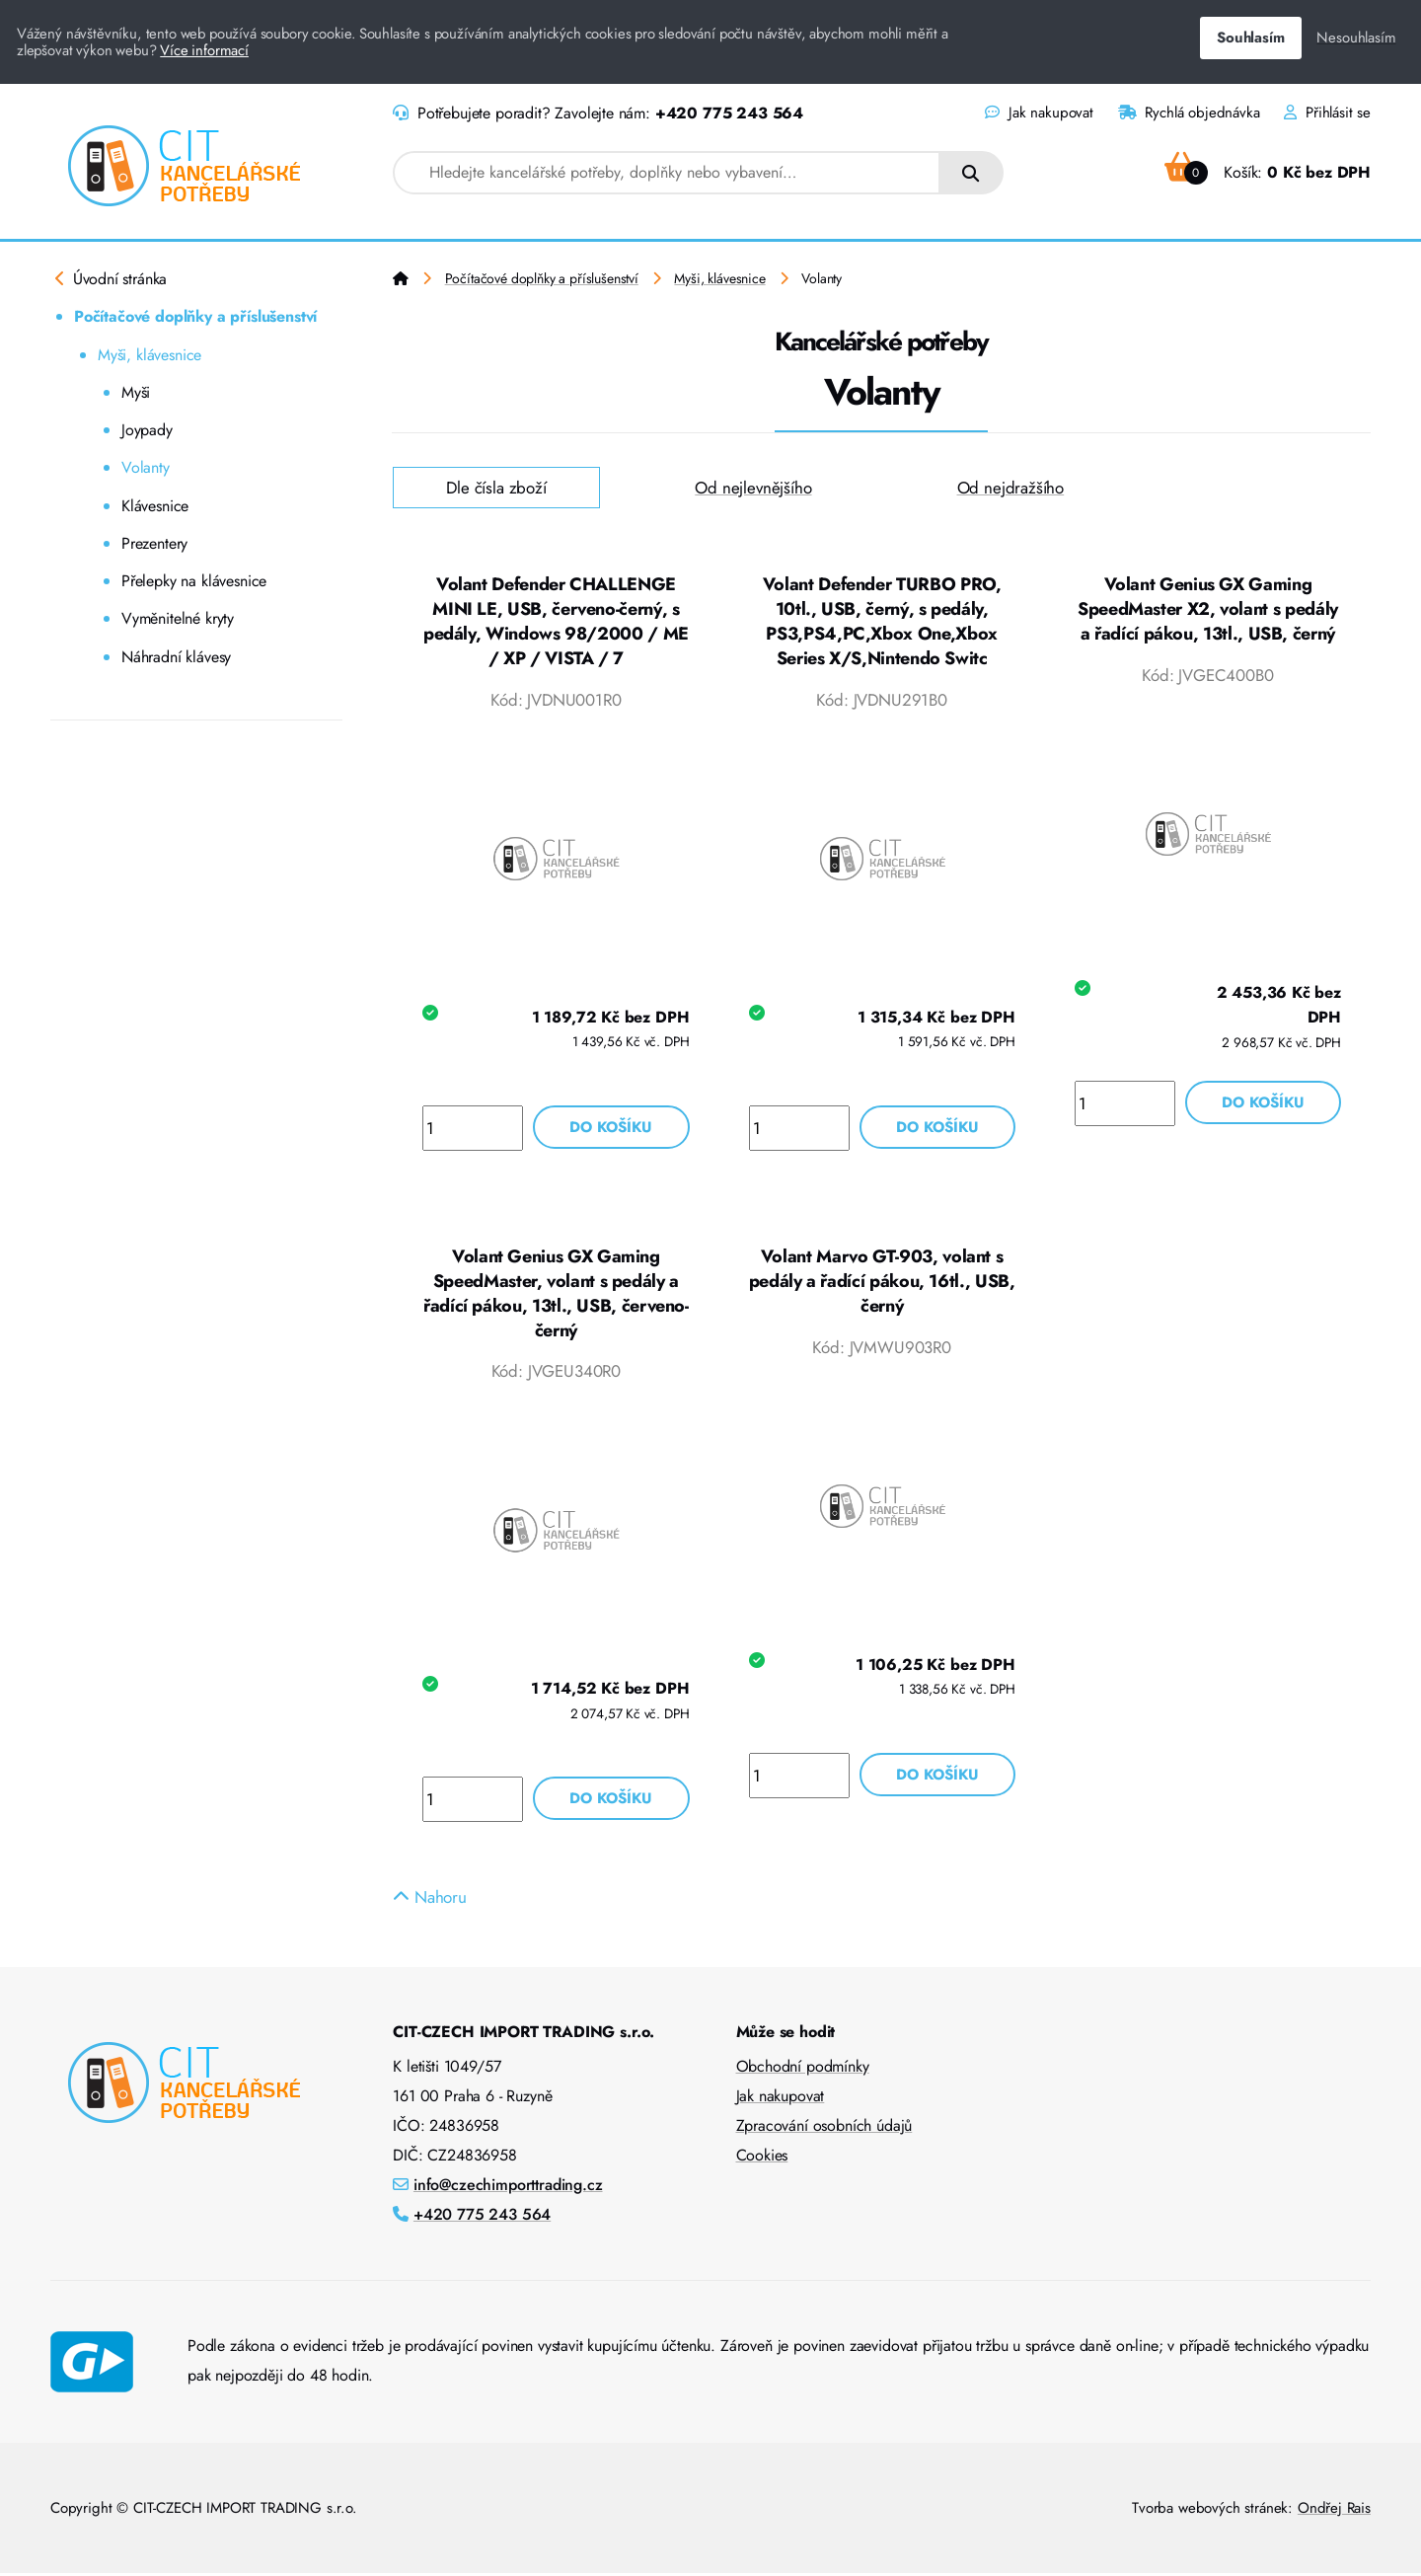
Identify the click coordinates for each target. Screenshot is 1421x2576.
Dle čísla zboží (496, 487)
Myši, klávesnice (149, 354)
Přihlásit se (1327, 112)
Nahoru (430, 1900)
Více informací (204, 50)
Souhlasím (1250, 37)
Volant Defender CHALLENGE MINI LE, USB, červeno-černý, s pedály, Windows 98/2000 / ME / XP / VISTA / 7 (556, 622)
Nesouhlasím (1355, 37)
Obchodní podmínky (802, 2069)
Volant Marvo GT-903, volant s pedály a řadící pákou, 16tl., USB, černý (882, 1283)
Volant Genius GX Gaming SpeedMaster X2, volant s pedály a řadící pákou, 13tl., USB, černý (1208, 609)
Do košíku (610, 1128)
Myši (135, 392)
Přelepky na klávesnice (193, 580)
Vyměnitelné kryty (177, 618)
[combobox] (666, 172)
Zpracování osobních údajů (824, 2128)
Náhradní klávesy (176, 656)
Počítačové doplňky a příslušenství (195, 316)
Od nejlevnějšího (753, 487)
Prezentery (154, 543)
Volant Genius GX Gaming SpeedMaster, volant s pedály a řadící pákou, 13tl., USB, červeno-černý (556, 1295)
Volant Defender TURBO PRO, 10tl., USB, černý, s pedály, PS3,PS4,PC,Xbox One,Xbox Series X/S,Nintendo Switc (882, 622)
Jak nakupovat (1038, 112)
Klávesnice (154, 505)
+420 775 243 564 (729, 113)
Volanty (145, 467)
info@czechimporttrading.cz (508, 2187)
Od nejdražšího (1011, 487)
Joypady (147, 429)
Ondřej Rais (1334, 2511)
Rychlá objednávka (1189, 112)
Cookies (762, 2158)
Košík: (1267, 172)
